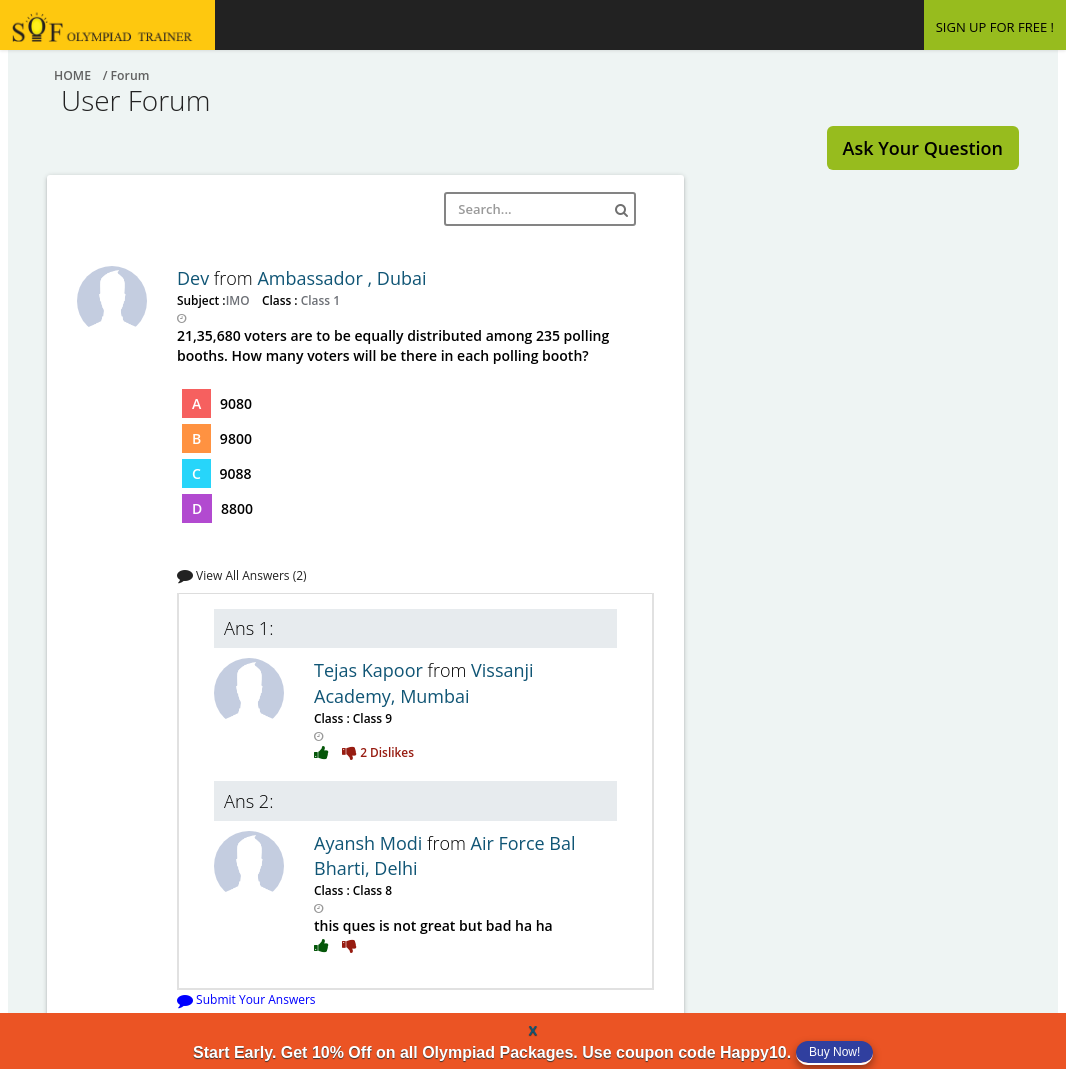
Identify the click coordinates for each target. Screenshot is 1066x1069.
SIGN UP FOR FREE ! (995, 27)
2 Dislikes (378, 752)
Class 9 (371, 718)
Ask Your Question (923, 148)
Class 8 (371, 890)
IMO (239, 300)
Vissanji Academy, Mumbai (424, 683)
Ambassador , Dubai (341, 278)
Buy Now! (834, 1052)
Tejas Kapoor (371, 670)
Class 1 (319, 300)
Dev (195, 278)
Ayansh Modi (370, 843)
